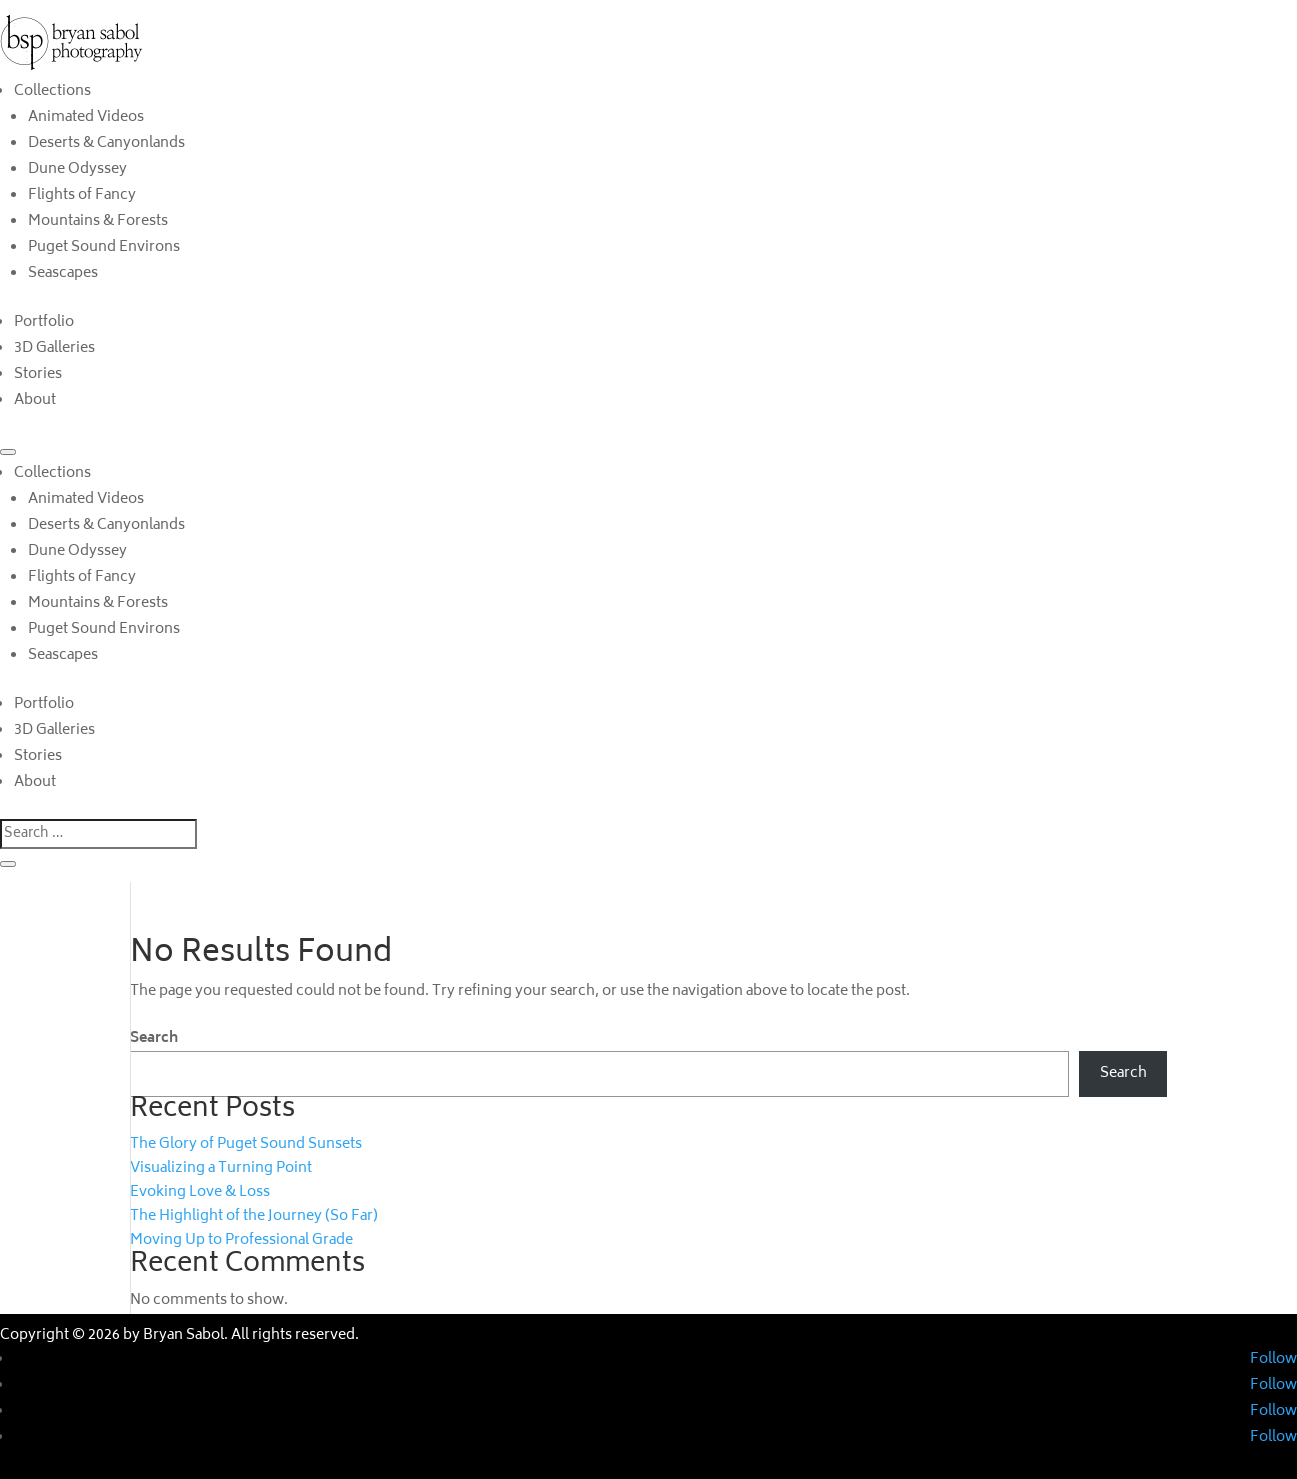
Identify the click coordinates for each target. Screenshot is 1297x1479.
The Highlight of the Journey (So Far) (254, 1216)
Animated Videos (86, 117)
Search (154, 1038)
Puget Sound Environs (104, 247)
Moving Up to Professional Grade (241, 1240)
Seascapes (63, 273)
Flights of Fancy (82, 195)
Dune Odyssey (77, 169)
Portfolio (44, 322)
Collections (52, 91)
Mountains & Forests (98, 221)
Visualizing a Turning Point (221, 1168)
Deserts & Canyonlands (106, 143)
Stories (38, 374)
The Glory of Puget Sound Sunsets (246, 1144)
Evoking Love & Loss (200, 1192)
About (35, 400)
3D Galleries (54, 348)
